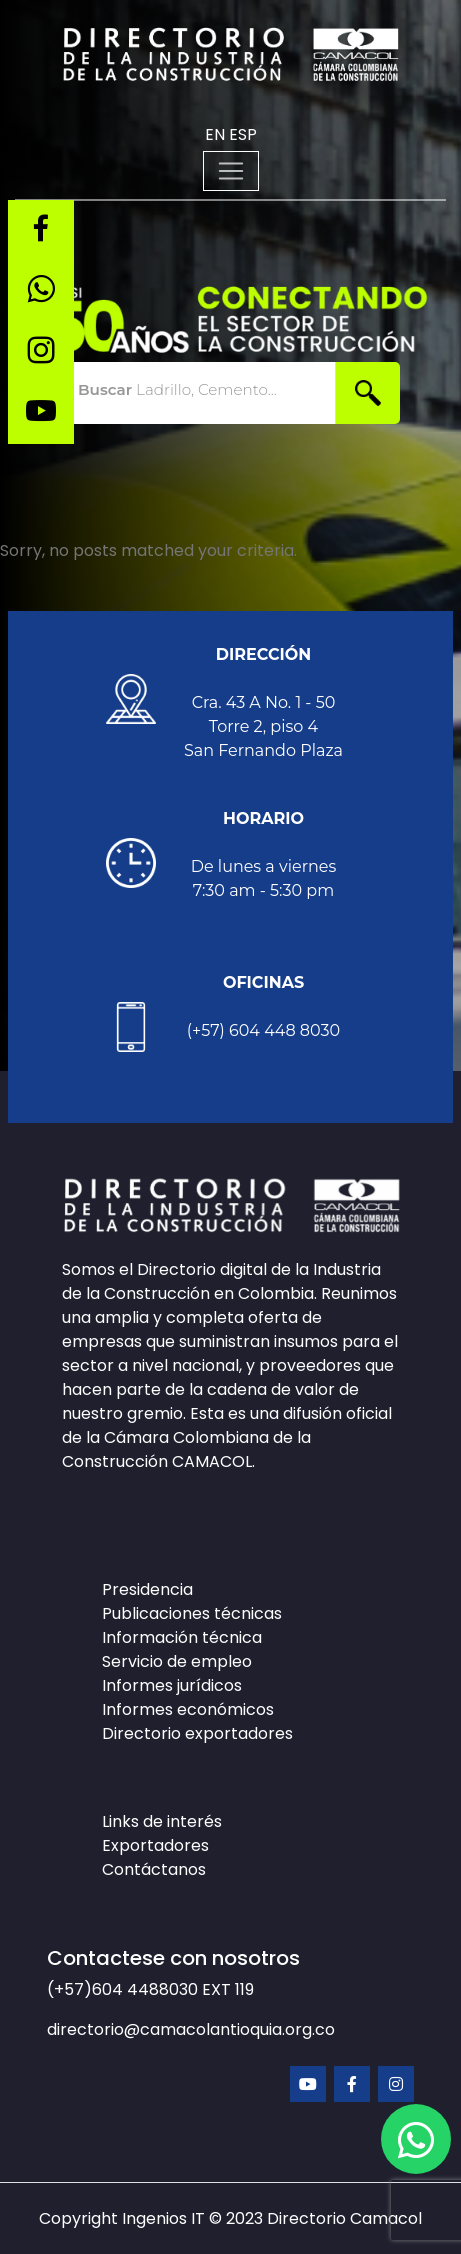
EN (215, 134)
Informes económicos (188, 1709)
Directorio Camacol (344, 2218)
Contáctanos (154, 1869)
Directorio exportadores (197, 1733)
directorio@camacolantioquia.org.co (191, 2029)
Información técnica (182, 1637)
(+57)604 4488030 (124, 1989)
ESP (243, 134)
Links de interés (162, 1821)
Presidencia (147, 1589)
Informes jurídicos (172, 1685)
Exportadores (155, 1845)
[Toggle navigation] (231, 171)
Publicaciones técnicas (192, 1613)
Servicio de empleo (177, 1661)
